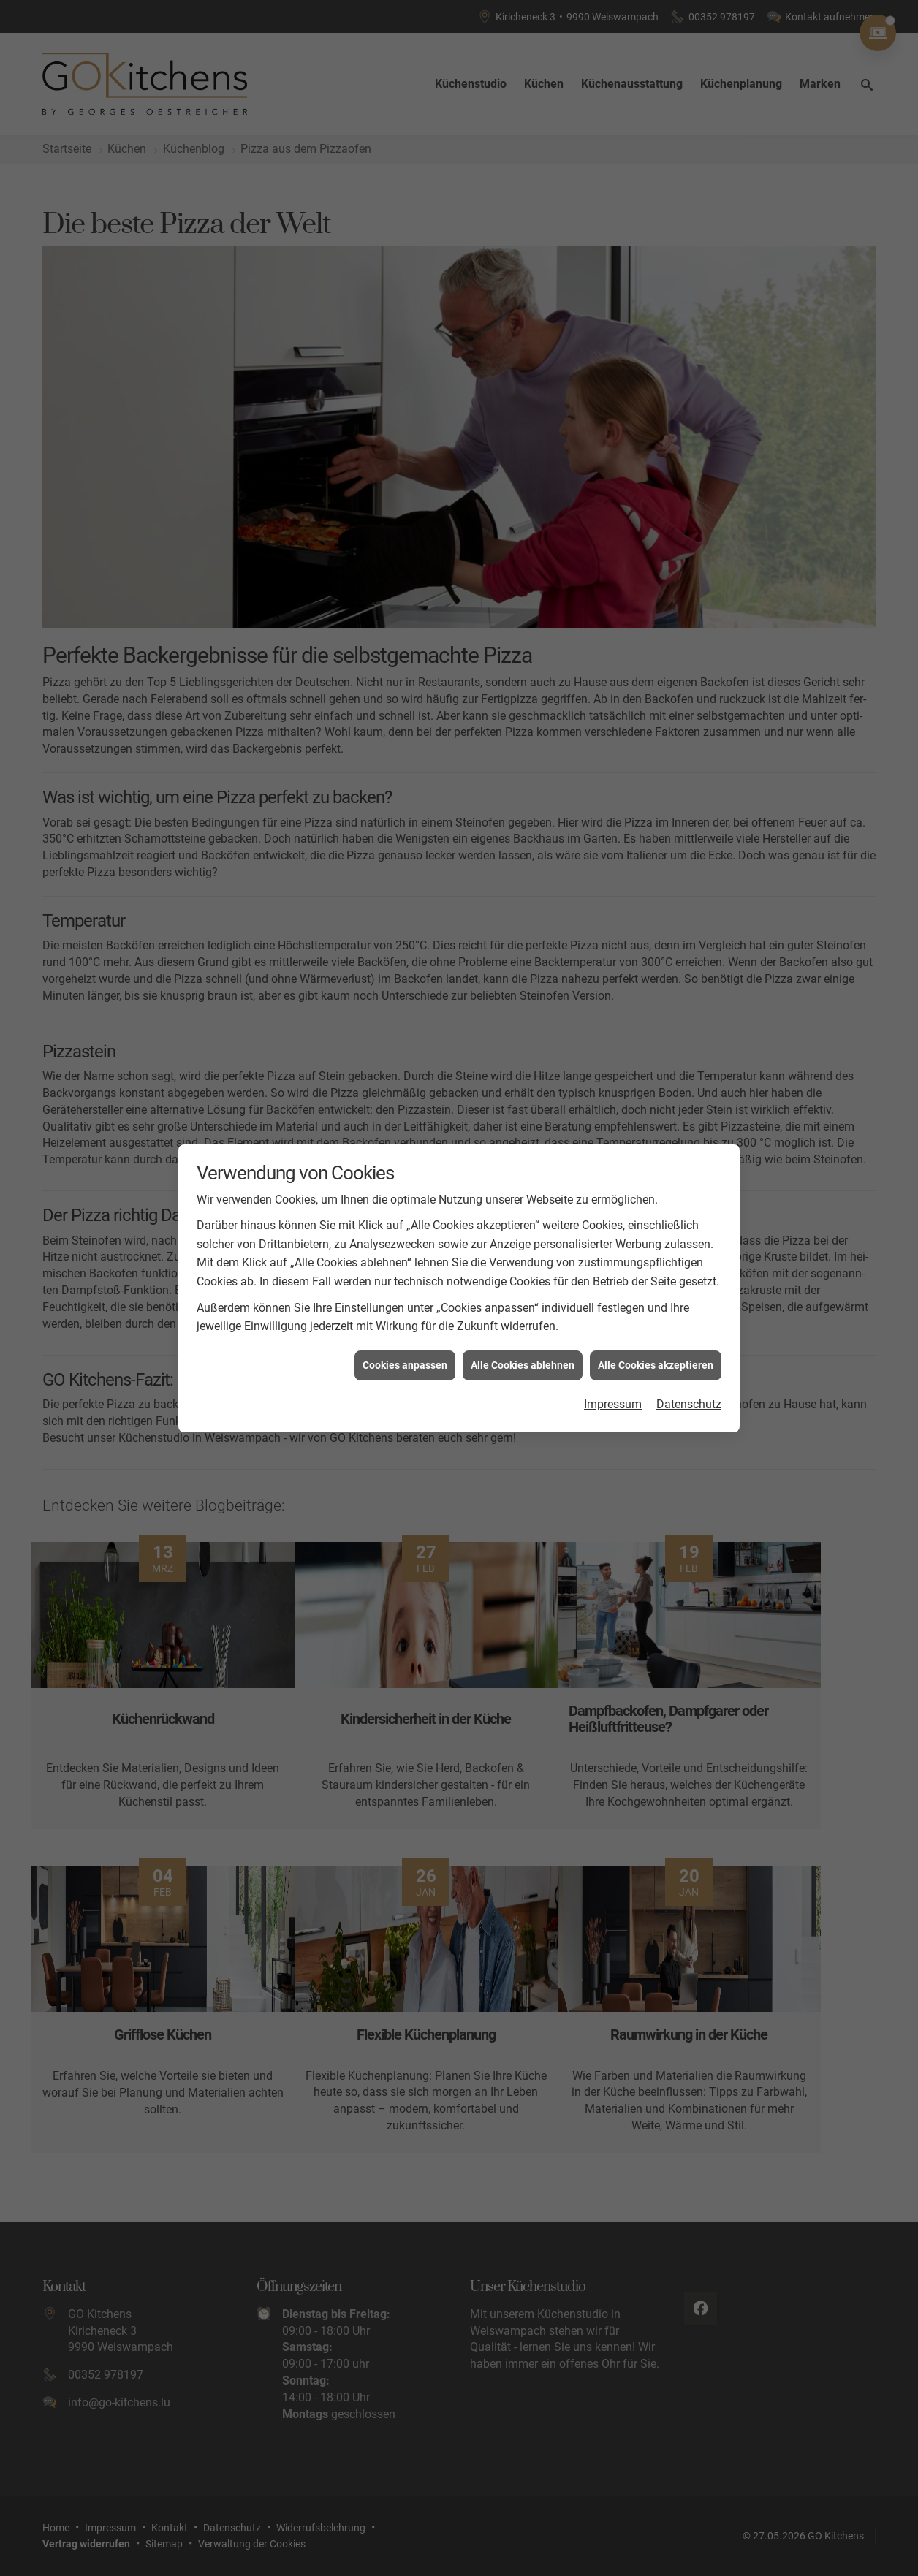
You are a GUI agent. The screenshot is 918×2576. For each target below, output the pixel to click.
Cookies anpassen (405, 1355)
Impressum (613, 1395)
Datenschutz (688, 1395)
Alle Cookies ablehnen (522, 1355)
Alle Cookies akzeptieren (655, 1355)
